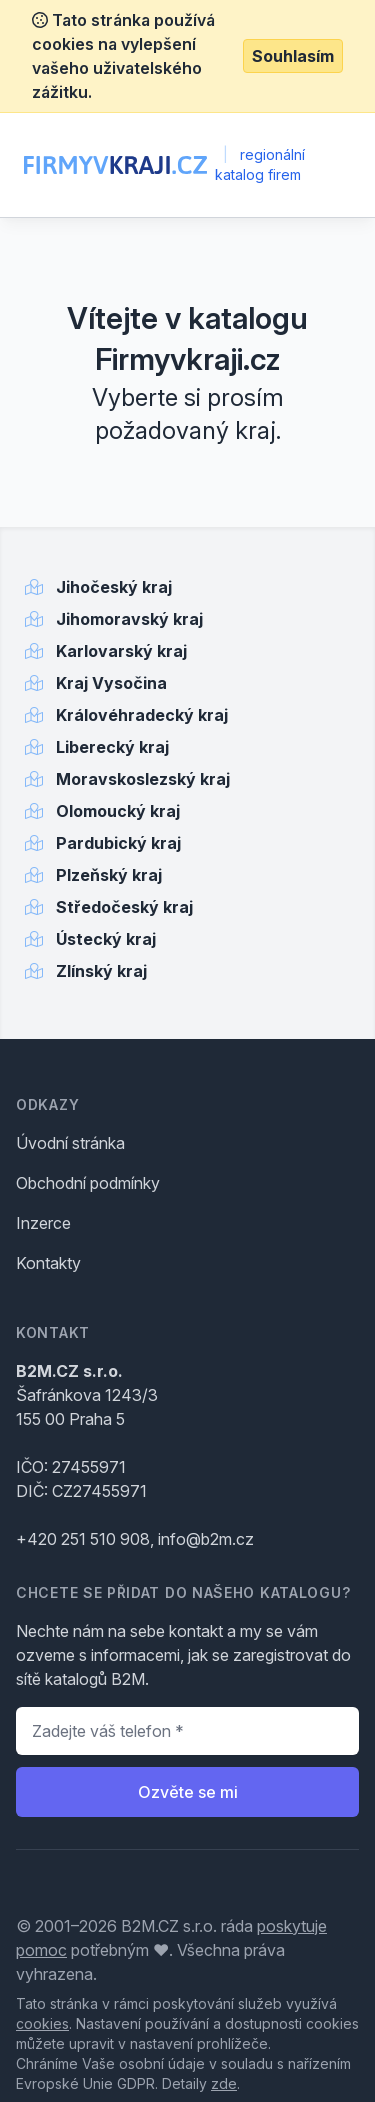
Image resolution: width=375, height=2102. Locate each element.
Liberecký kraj (112, 747)
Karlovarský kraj (121, 651)
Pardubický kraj (118, 843)
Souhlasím (293, 56)
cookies (42, 2023)
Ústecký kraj (106, 939)
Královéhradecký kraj (142, 715)
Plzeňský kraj (109, 875)
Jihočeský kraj (114, 587)
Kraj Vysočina (111, 683)
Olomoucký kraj (118, 811)
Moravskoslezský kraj (143, 779)
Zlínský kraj (101, 971)
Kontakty (48, 1263)
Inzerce (43, 1223)
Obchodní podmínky (88, 1183)
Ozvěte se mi (188, 1792)
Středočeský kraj (124, 907)
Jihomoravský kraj (129, 619)
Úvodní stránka (70, 1143)
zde (224, 2083)
